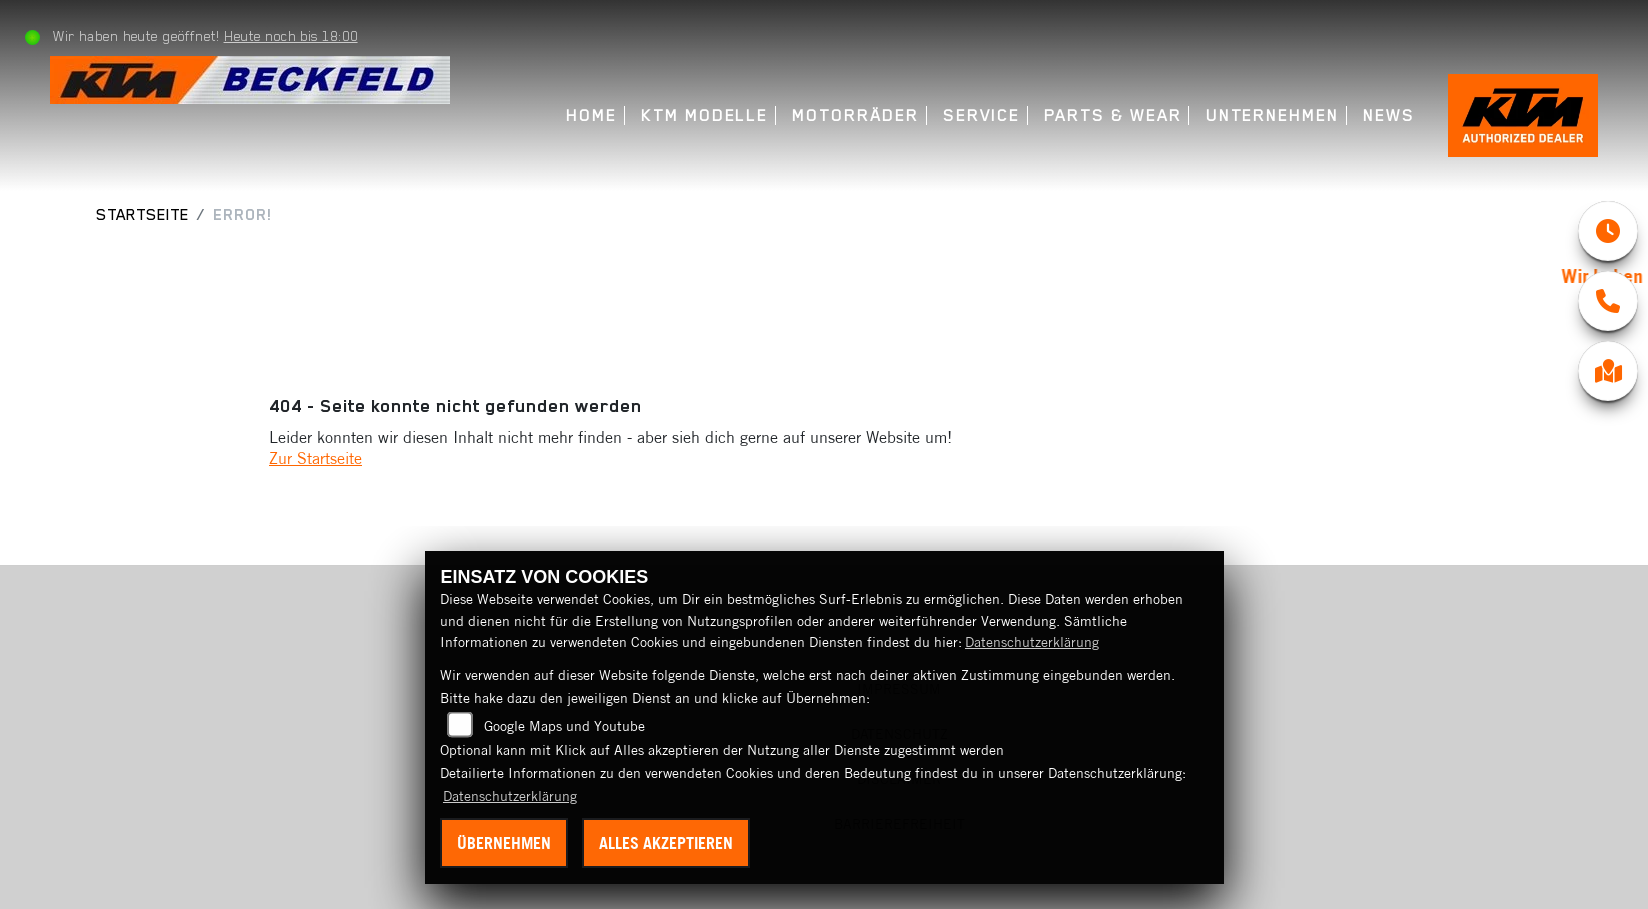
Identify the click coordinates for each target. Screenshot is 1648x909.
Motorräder (855, 115)
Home (591, 115)
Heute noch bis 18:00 (291, 36)
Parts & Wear (1112, 115)
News (1389, 115)
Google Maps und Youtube (564, 726)
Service (981, 115)
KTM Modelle (704, 115)
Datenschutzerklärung (1032, 642)
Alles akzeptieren (666, 843)
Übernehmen (504, 843)
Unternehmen (1272, 115)
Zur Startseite (315, 458)
